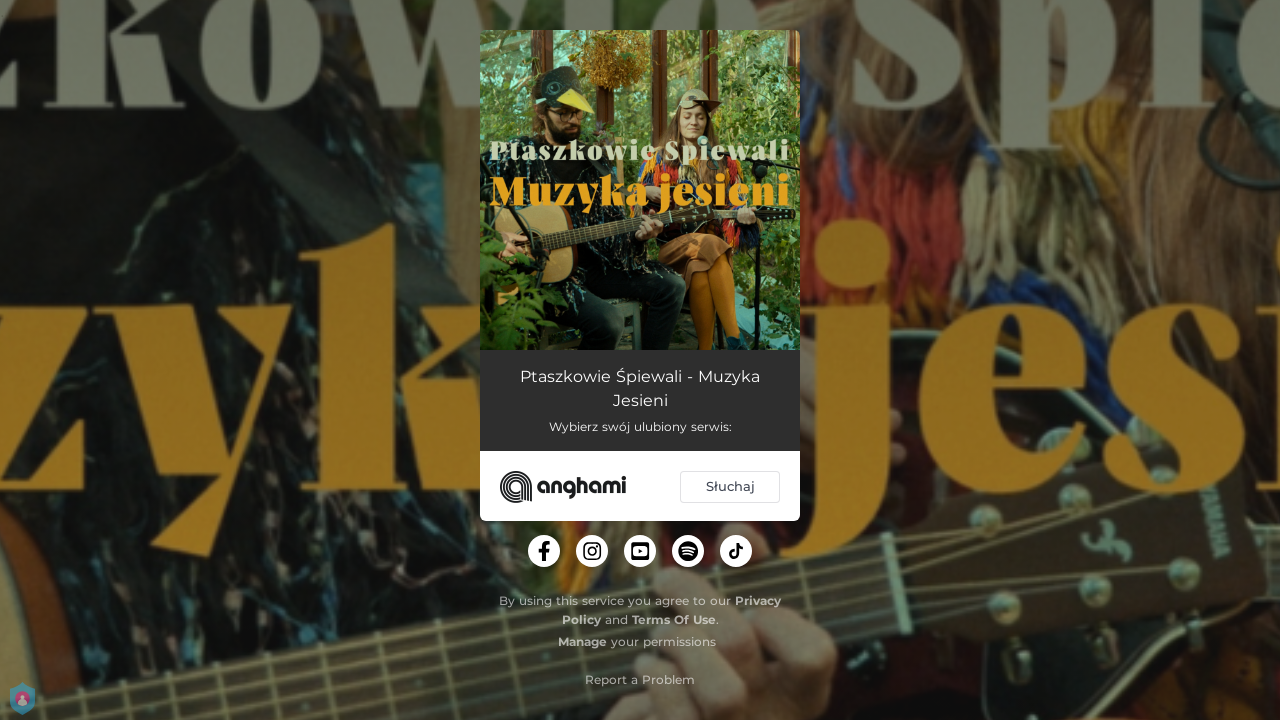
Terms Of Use (674, 619)
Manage (582, 641)
